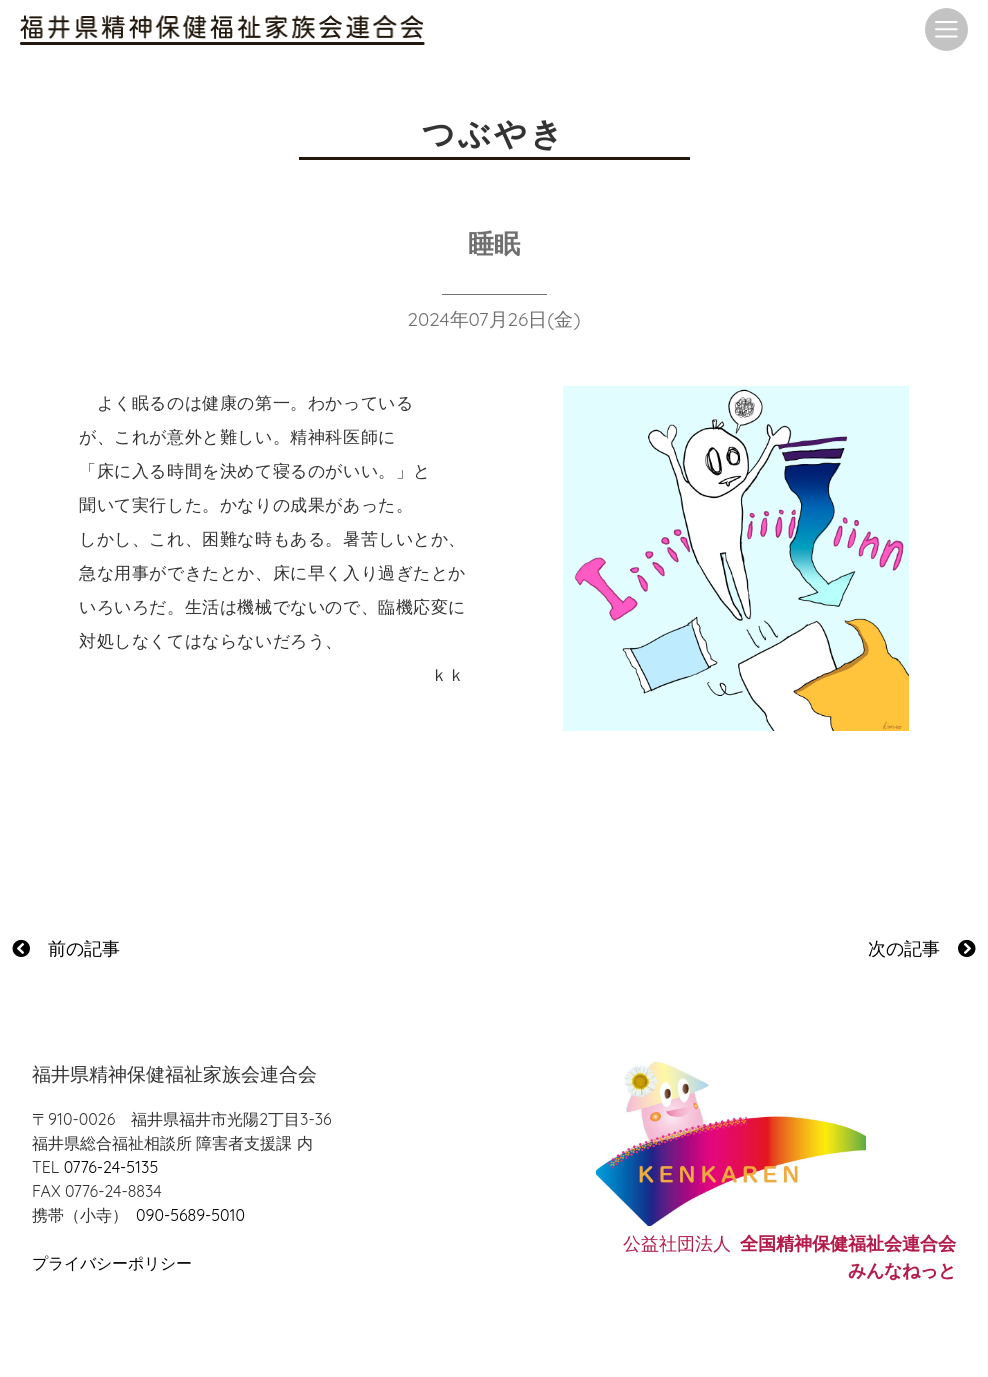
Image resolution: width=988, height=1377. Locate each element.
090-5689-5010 (190, 1215)
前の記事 (66, 948)
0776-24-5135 (111, 1167)
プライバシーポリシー (112, 1263)
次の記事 (922, 948)
